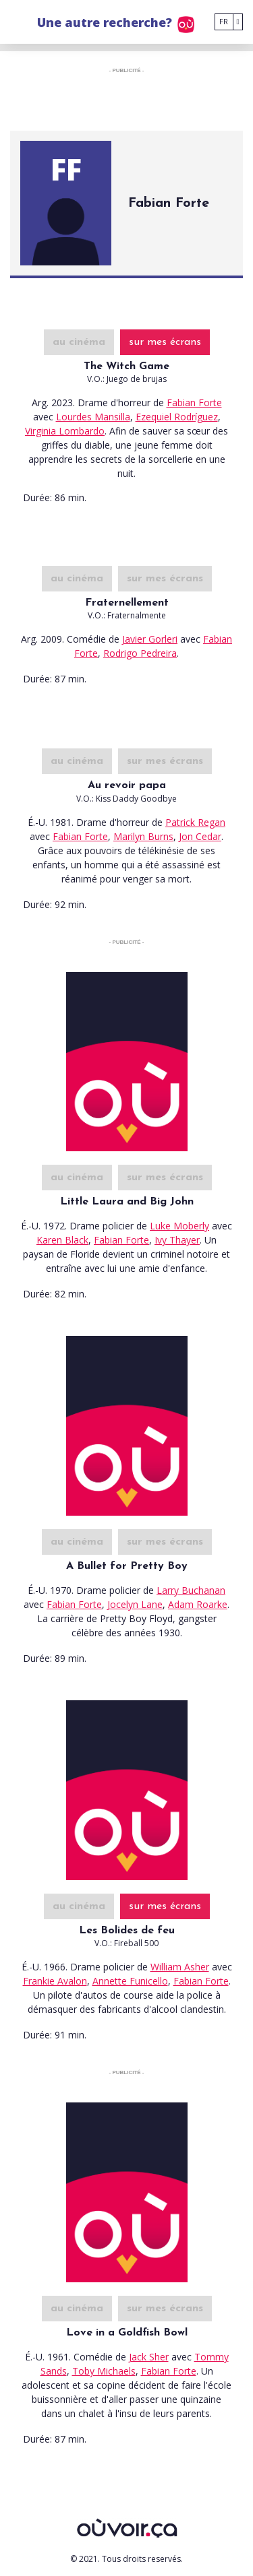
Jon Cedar (200, 836)
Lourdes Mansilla (93, 416)
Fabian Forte (194, 402)
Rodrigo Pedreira (140, 653)
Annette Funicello (130, 1980)
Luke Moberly (179, 1225)
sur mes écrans (165, 342)
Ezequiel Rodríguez (177, 416)
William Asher (179, 1966)
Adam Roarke (197, 1604)
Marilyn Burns (143, 836)
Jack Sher (149, 2356)
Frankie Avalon (55, 1980)
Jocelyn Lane (135, 1604)
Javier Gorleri (149, 639)
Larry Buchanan (191, 1590)
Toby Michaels (104, 2370)
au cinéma (79, 342)
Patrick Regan (195, 822)
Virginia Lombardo (65, 430)
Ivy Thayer (177, 1239)
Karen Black (62, 1239)
